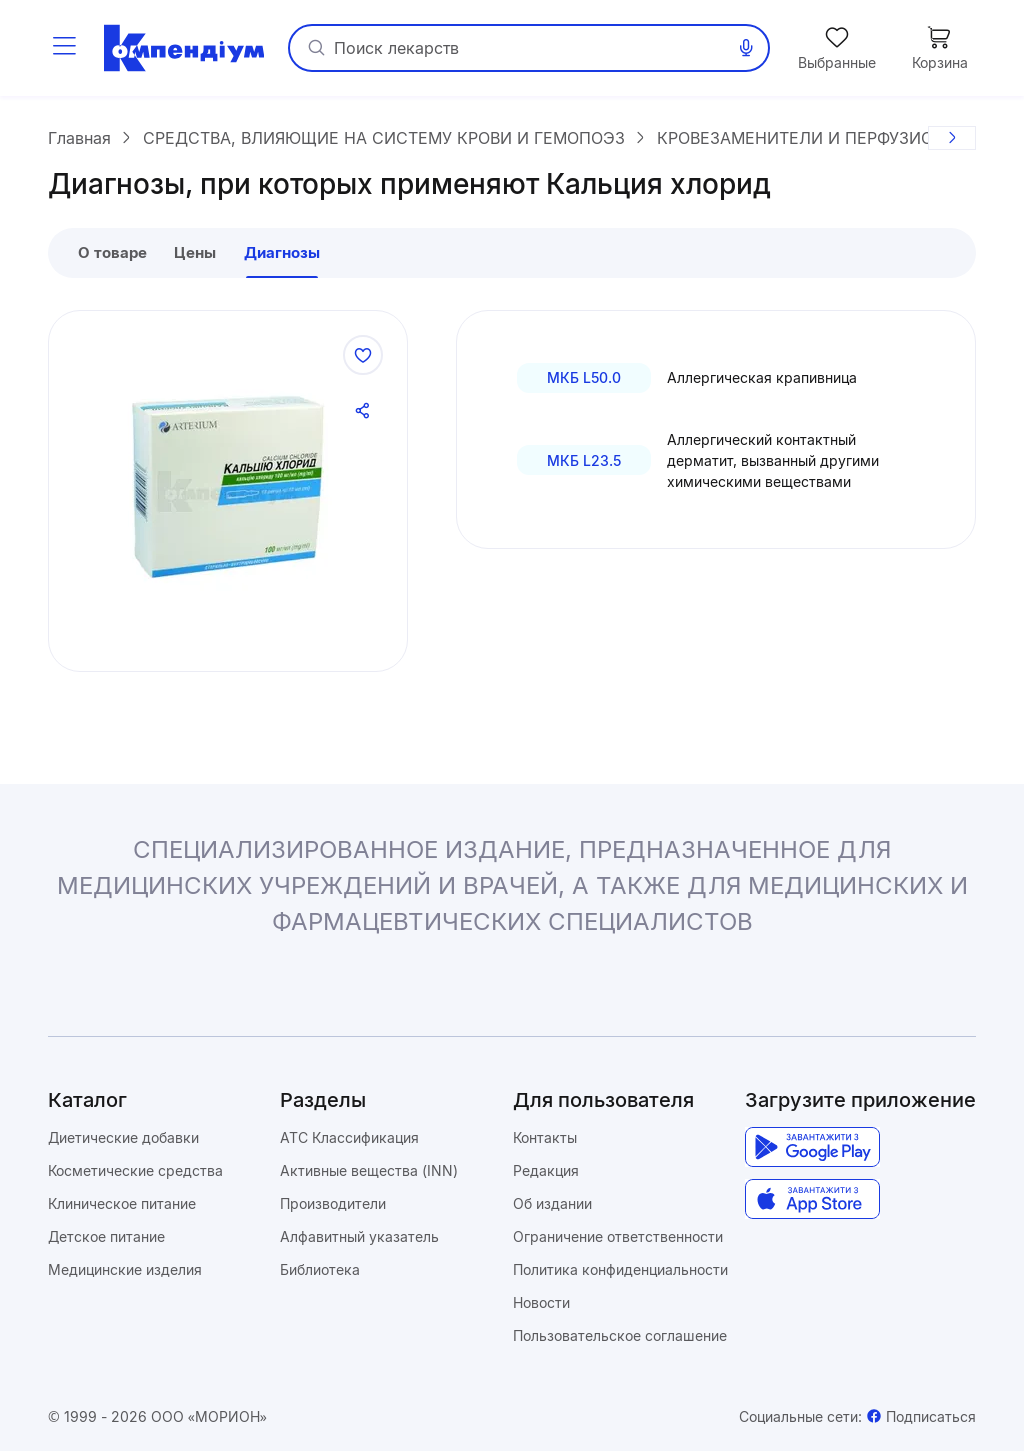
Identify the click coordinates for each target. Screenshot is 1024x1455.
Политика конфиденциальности (620, 1273)
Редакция (546, 1174)
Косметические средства (135, 1174)
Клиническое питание (122, 1207)
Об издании (552, 1207)
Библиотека (320, 1273)
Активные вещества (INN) (369, 1174)
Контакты (545, 1141)
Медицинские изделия (125, 1273)
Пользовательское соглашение (620, 1339)
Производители (333, 1207)
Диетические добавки (123, 1141)
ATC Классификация (349, 1141)
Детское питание (106, 1240)
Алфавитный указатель (359, 1240)
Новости (541, 1306)
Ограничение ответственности (618, 1240)
